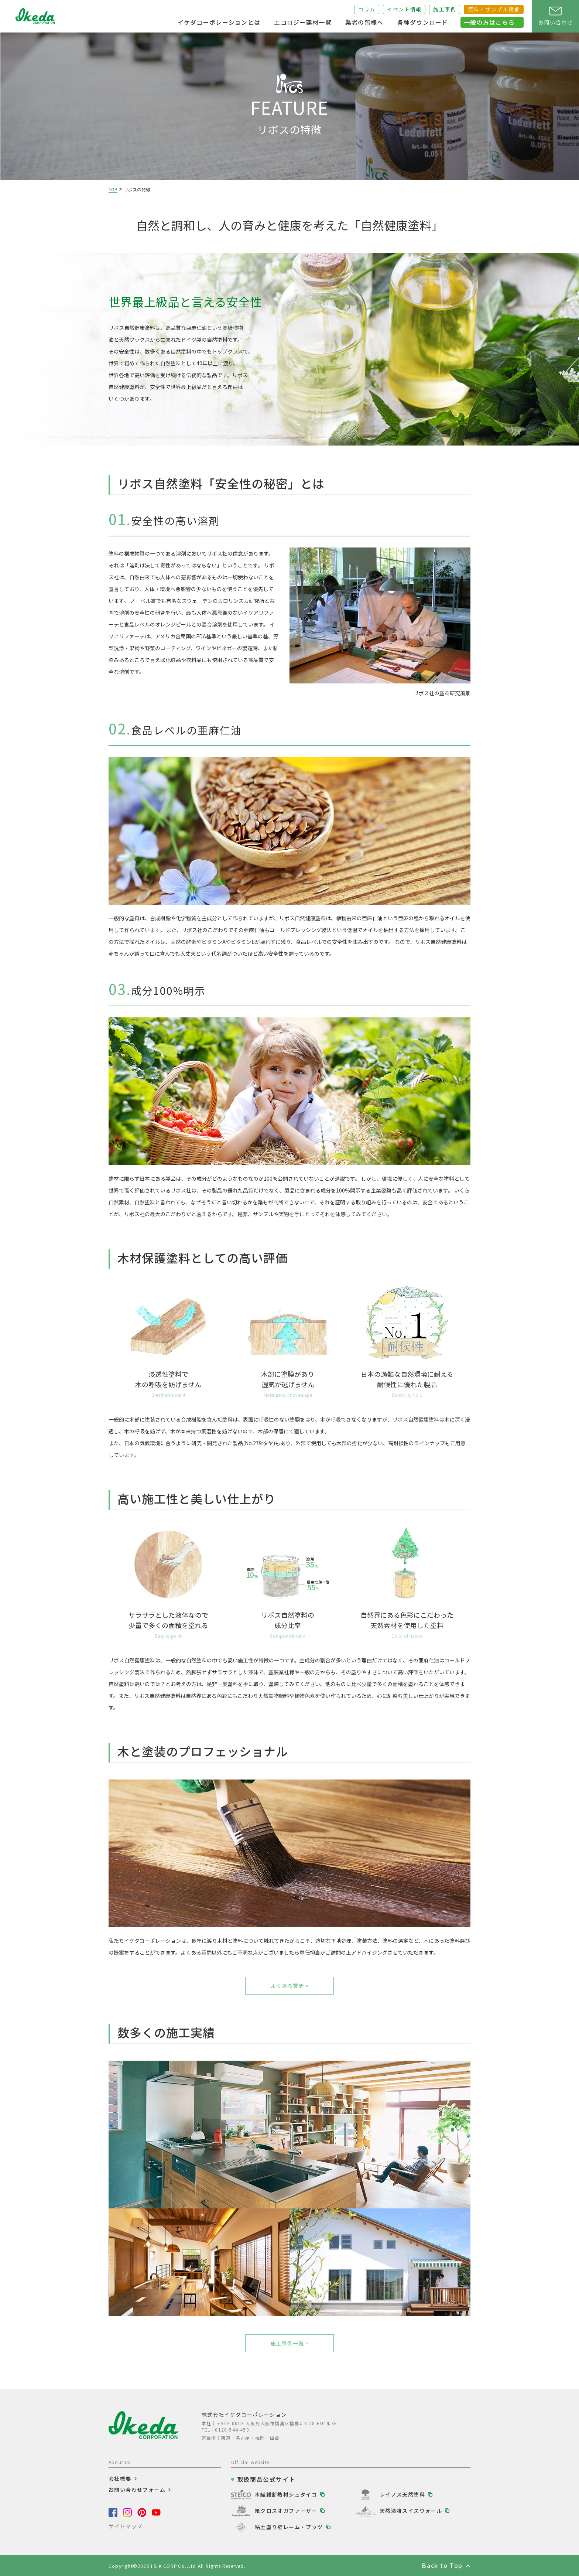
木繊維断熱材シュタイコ (286, 2494)
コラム (367, 9)
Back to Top (442, 2565)
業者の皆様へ (364, 22)
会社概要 (120, 2478)
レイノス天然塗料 (402, 2494)
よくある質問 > (290, 1985)
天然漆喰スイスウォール (411, 2510)
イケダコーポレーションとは (219, 22)
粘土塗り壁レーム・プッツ (289, 2527)
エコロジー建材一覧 (303, 22)
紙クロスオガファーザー (286, 2510)
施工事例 (444, 9)
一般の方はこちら (489, 22)
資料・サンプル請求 (494, 9)
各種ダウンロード (422, 22)
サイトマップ (126, 2526)
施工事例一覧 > (290, 2343)
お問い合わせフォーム (137, 2489)
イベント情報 (404, 9)
